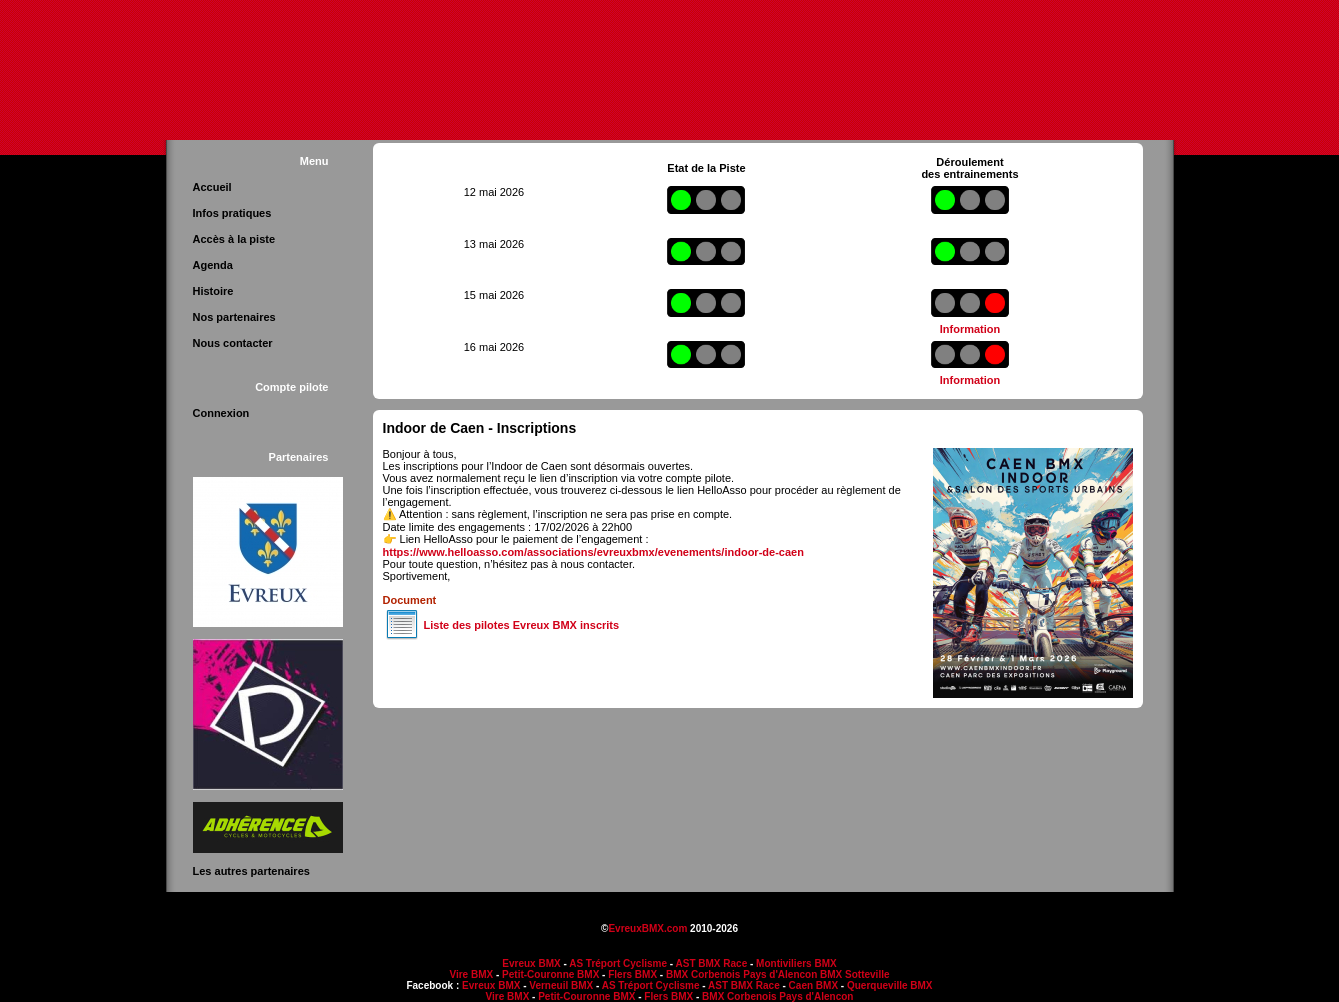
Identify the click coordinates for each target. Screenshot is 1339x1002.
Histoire (213, 291)
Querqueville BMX (890, 985)
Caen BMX (813, 985)
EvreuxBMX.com (647, 928)
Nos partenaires (234, 317)
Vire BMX (471, 974)
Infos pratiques (232, 213)
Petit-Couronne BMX (550, 974)
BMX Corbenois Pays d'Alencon (741, 974)
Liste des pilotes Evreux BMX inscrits (522, 625)
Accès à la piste (234, 239)
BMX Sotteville (854, 974)
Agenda (213, 265)
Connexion (221, 413)
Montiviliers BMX (796, 963)
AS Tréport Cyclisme (618, 963)
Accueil (212, 187)
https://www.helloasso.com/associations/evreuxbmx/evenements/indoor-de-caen (593, 552)
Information (970, 329)
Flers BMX (632, 974)
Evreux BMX (531, 963)
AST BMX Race (712, 963)
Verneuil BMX (561, 985)
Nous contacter (233, 343)
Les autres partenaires (251, 871)
